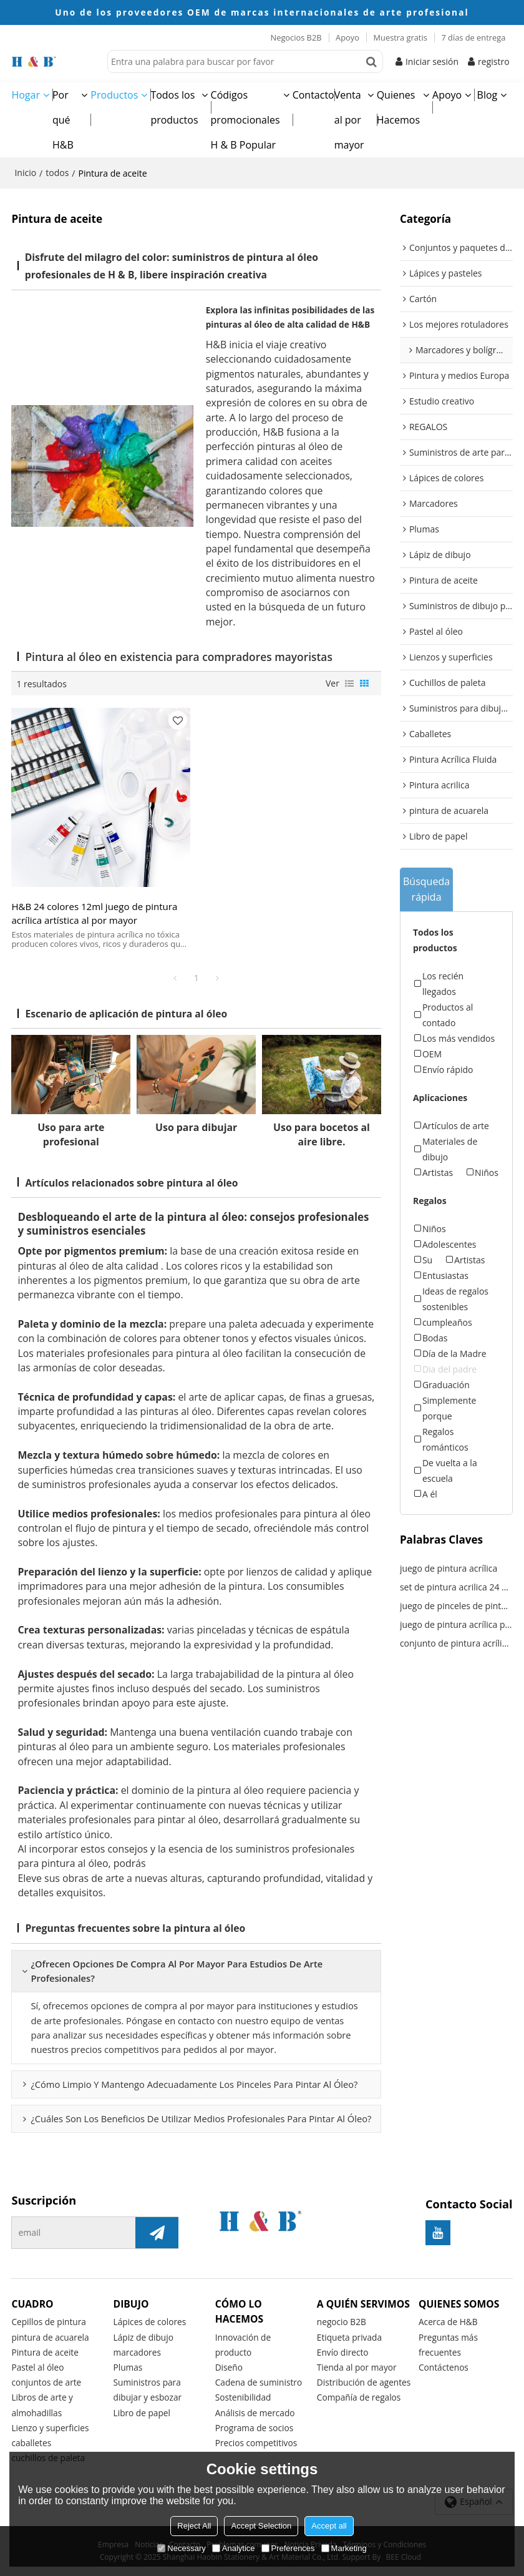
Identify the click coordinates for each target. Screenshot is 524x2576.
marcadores (137, 2352)
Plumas (128, 2367)
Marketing (344, 2548)
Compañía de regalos (359, 2397)
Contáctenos (443, 2367)
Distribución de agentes (363, 2382)
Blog (487, 95)
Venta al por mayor (349, 120)
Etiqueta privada (349, 2337)
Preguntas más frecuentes (448, 2344)
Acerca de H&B (448, 2322)
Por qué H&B (63, 120)
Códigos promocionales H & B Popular (245, 120)
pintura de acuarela (50, 2337)
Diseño (229, 2367)
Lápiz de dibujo (143, 2337)
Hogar (25, 95)
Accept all (328, 2525)
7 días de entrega (473, 37)
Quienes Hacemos (398, 107)
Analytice (233, 2548)
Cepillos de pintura (48, 2322)
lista (349, 683)
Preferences (288, 2548)
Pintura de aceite (44, 2352)
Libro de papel (142, 2413)
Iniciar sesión (431, 61)
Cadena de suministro (258, 2382)
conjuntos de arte (46, 2382)
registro (494, 61)
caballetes (31, 2443)
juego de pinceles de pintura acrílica (456, 1606)
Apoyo (347, 37)
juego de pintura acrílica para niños (456, 1624)
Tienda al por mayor (357, 2367)
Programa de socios (254, 2428)
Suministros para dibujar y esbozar (148, 2389)
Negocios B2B (296, 37)
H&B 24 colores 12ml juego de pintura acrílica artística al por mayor (94, 913)
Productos (114, 95)
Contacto (313, 95)
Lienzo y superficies (50, 2428)
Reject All (194, 2525)
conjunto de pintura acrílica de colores (456, 1643)
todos (57, 173)
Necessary (181, 2548)
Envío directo (343, 2352)
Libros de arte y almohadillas (42, 2404)
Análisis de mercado (255, 2413)
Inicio (25, 173)
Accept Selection (261, 2525)
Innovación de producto (243, 2344)
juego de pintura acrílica (448, 1568)
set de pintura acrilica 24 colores (456, 1587)
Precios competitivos (256, 2443)
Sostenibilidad (243, 2397)
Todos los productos (174, 107)
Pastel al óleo (37, 2367)
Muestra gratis (400, 37)
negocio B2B (341, 2322)
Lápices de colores (150, 2322)
